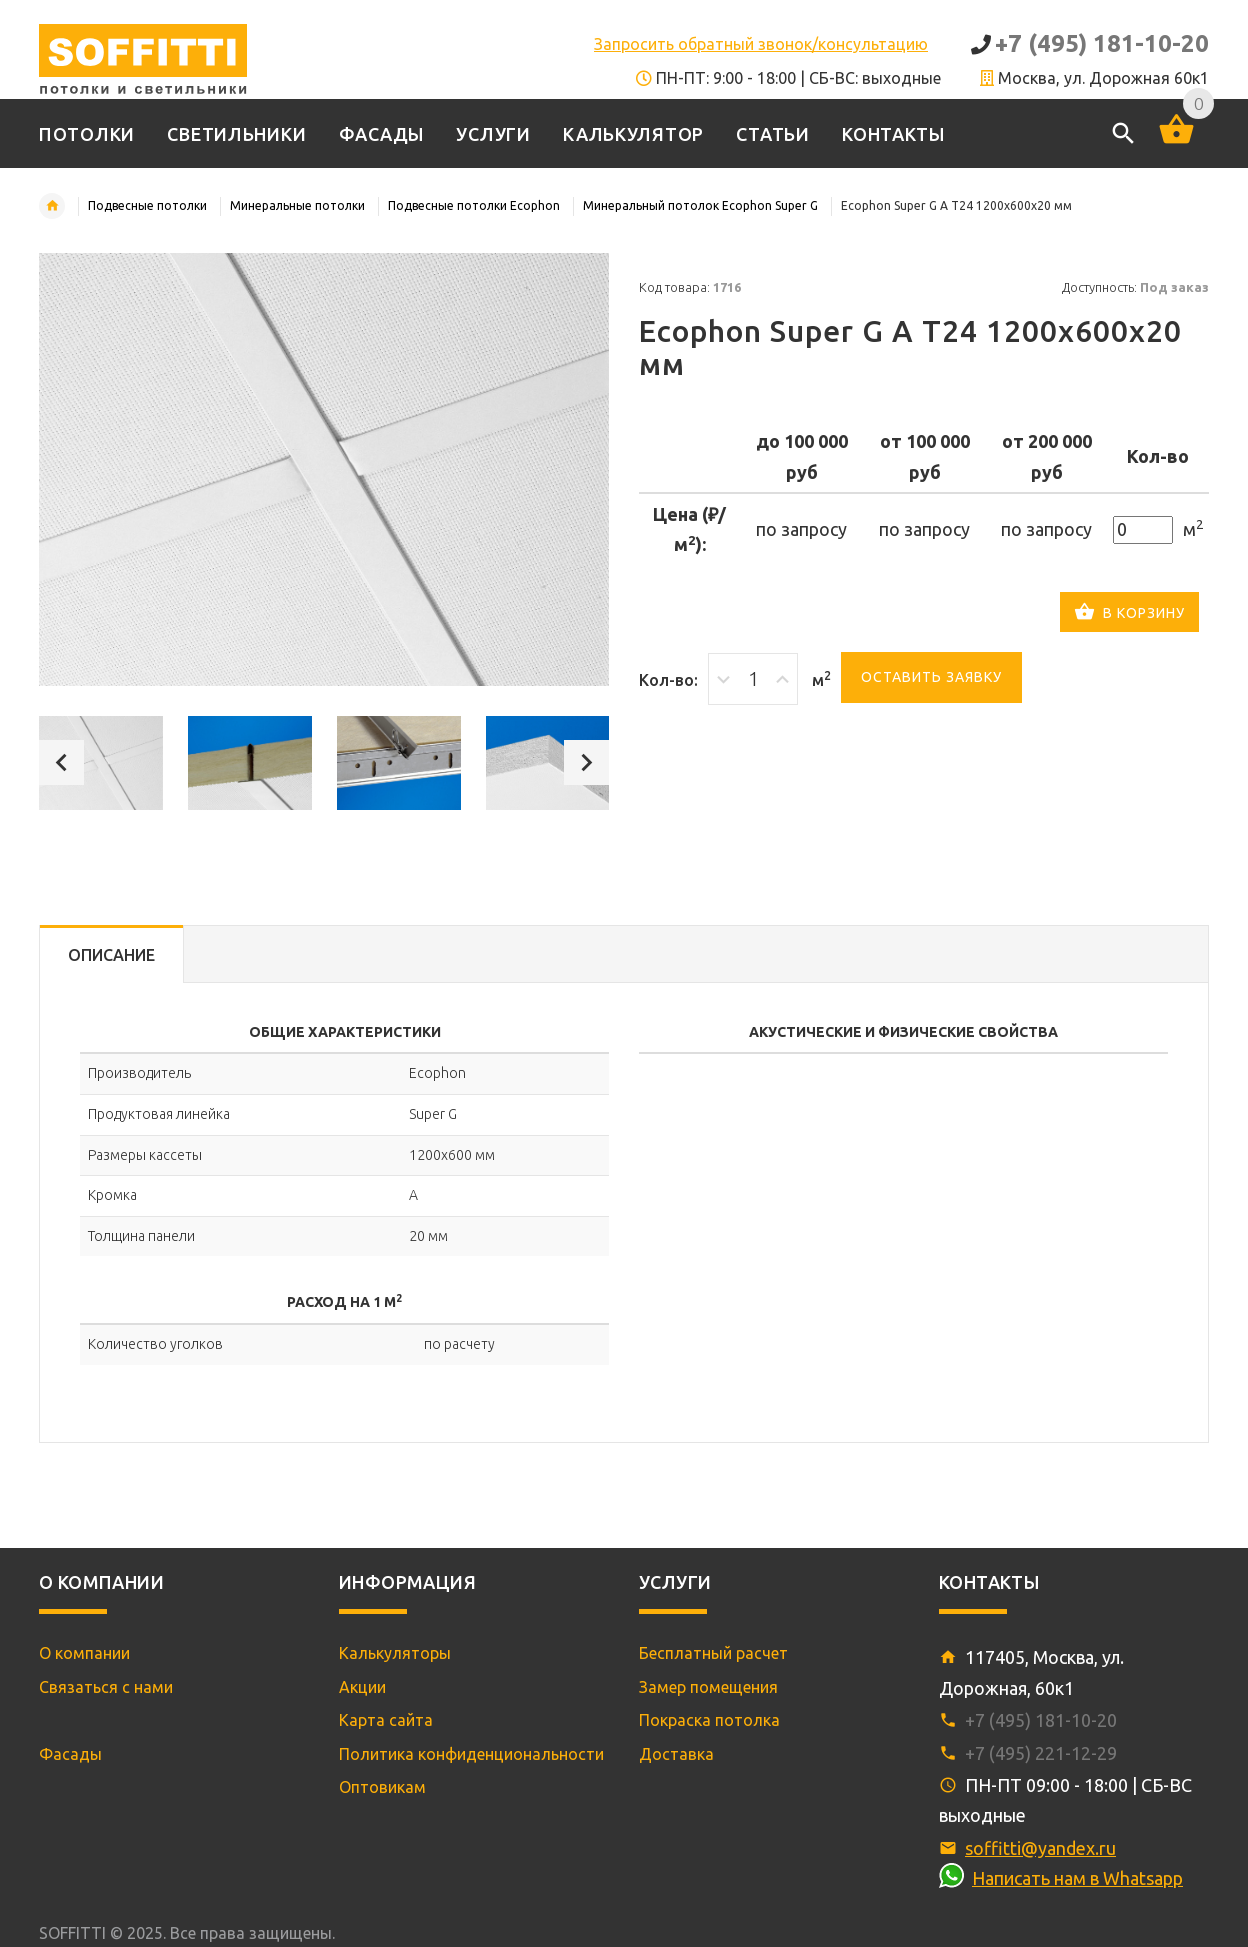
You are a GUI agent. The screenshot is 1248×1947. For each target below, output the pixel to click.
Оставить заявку (931, 677)
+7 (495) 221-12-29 (1041, 1753)
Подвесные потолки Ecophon (474, 205)
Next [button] (586, 762)
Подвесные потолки (147, 205)
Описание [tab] (111, 955)
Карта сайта (386, 1720)
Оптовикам (382, 1787)
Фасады (70, 1754)
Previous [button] (61, 762)
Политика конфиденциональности (471, 1754)
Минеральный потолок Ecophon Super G (700, 205)
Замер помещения (708, 1687)
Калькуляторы (395, 1653)
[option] (101, 763)
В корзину (1129, 614)
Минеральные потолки (297, 205)
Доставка (676, 1754)
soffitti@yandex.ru (1040, 1848)
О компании (84, 1653)
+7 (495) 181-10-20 (1102, 43)
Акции (362, 1687)
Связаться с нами (106, 1687)
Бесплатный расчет (713, 1653)
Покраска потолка (709, 1720)
